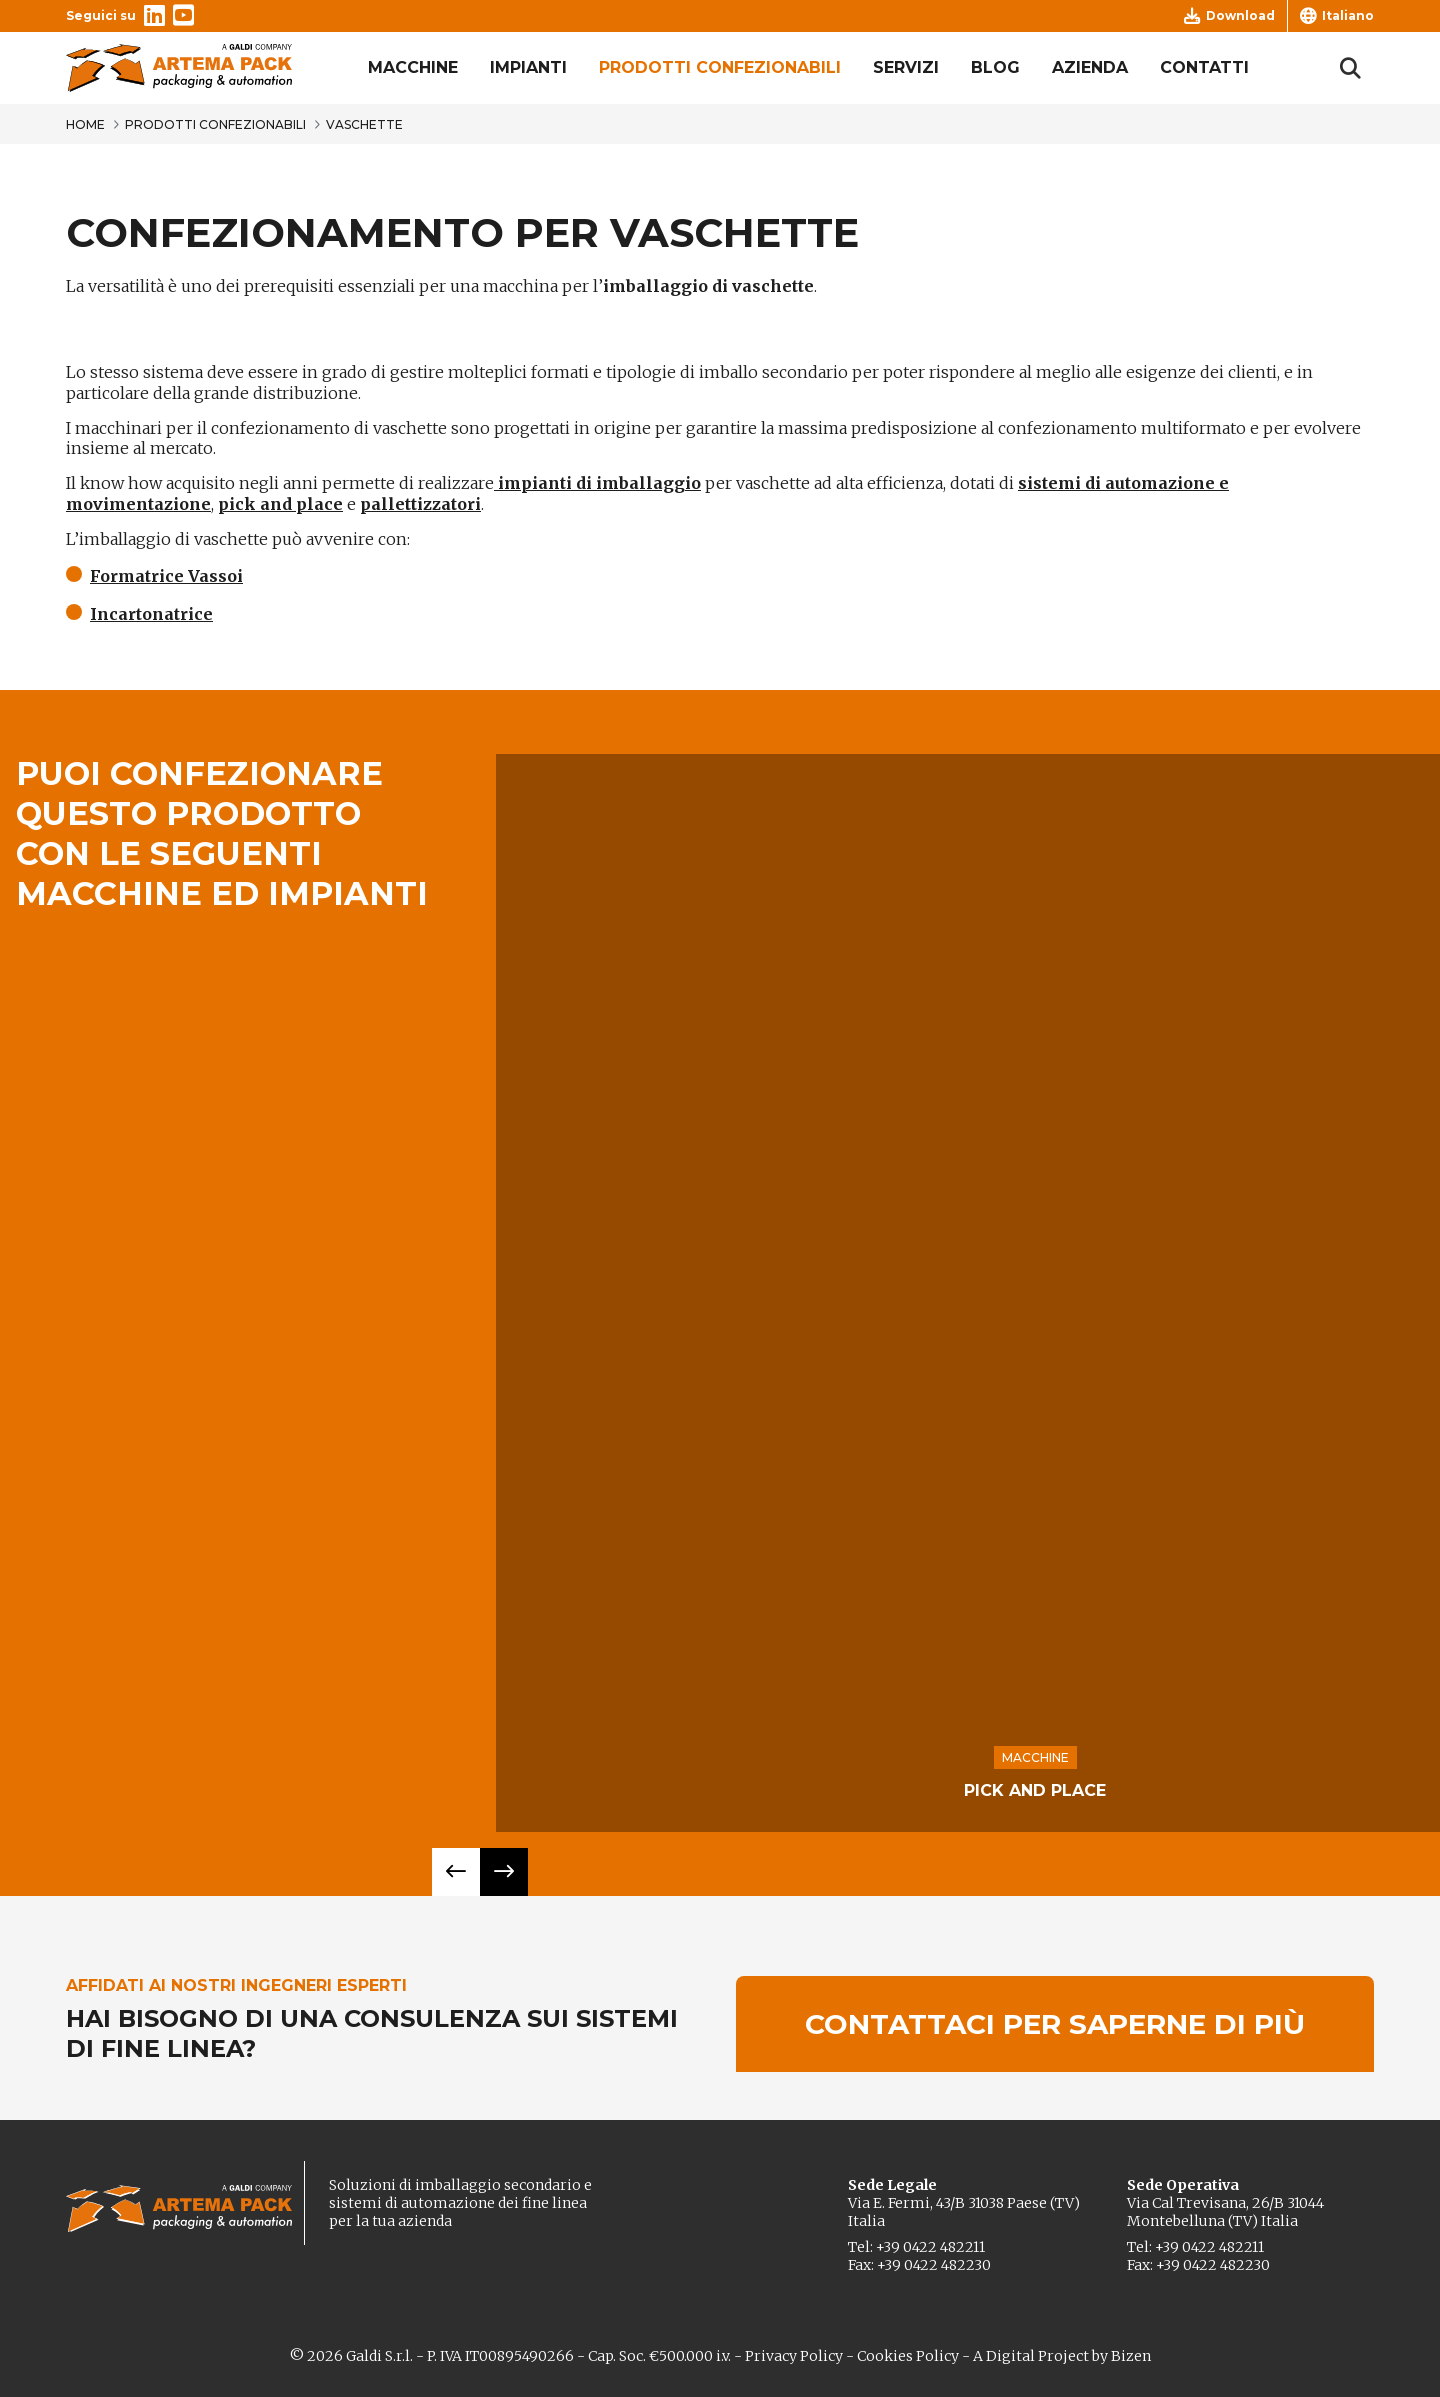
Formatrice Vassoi (166, 576)
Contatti (1204, 67)
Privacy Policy (794, 2356)
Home (85, 124)
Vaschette (364, 124)
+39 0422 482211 (930, 2247)
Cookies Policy (908, 2356)
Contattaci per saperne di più (1055, 2024)
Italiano (1337, 16)
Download (1229, 16)
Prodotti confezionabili (720, 67)
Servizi (906, 67)
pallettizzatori (420, 504)
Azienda (1090, 67)
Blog (995, 67)
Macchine (413, 67)
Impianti (528, 67)
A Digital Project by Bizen (1062, 2356)
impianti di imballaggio (597, 483)
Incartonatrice (151, 614)
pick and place (280, 504)
